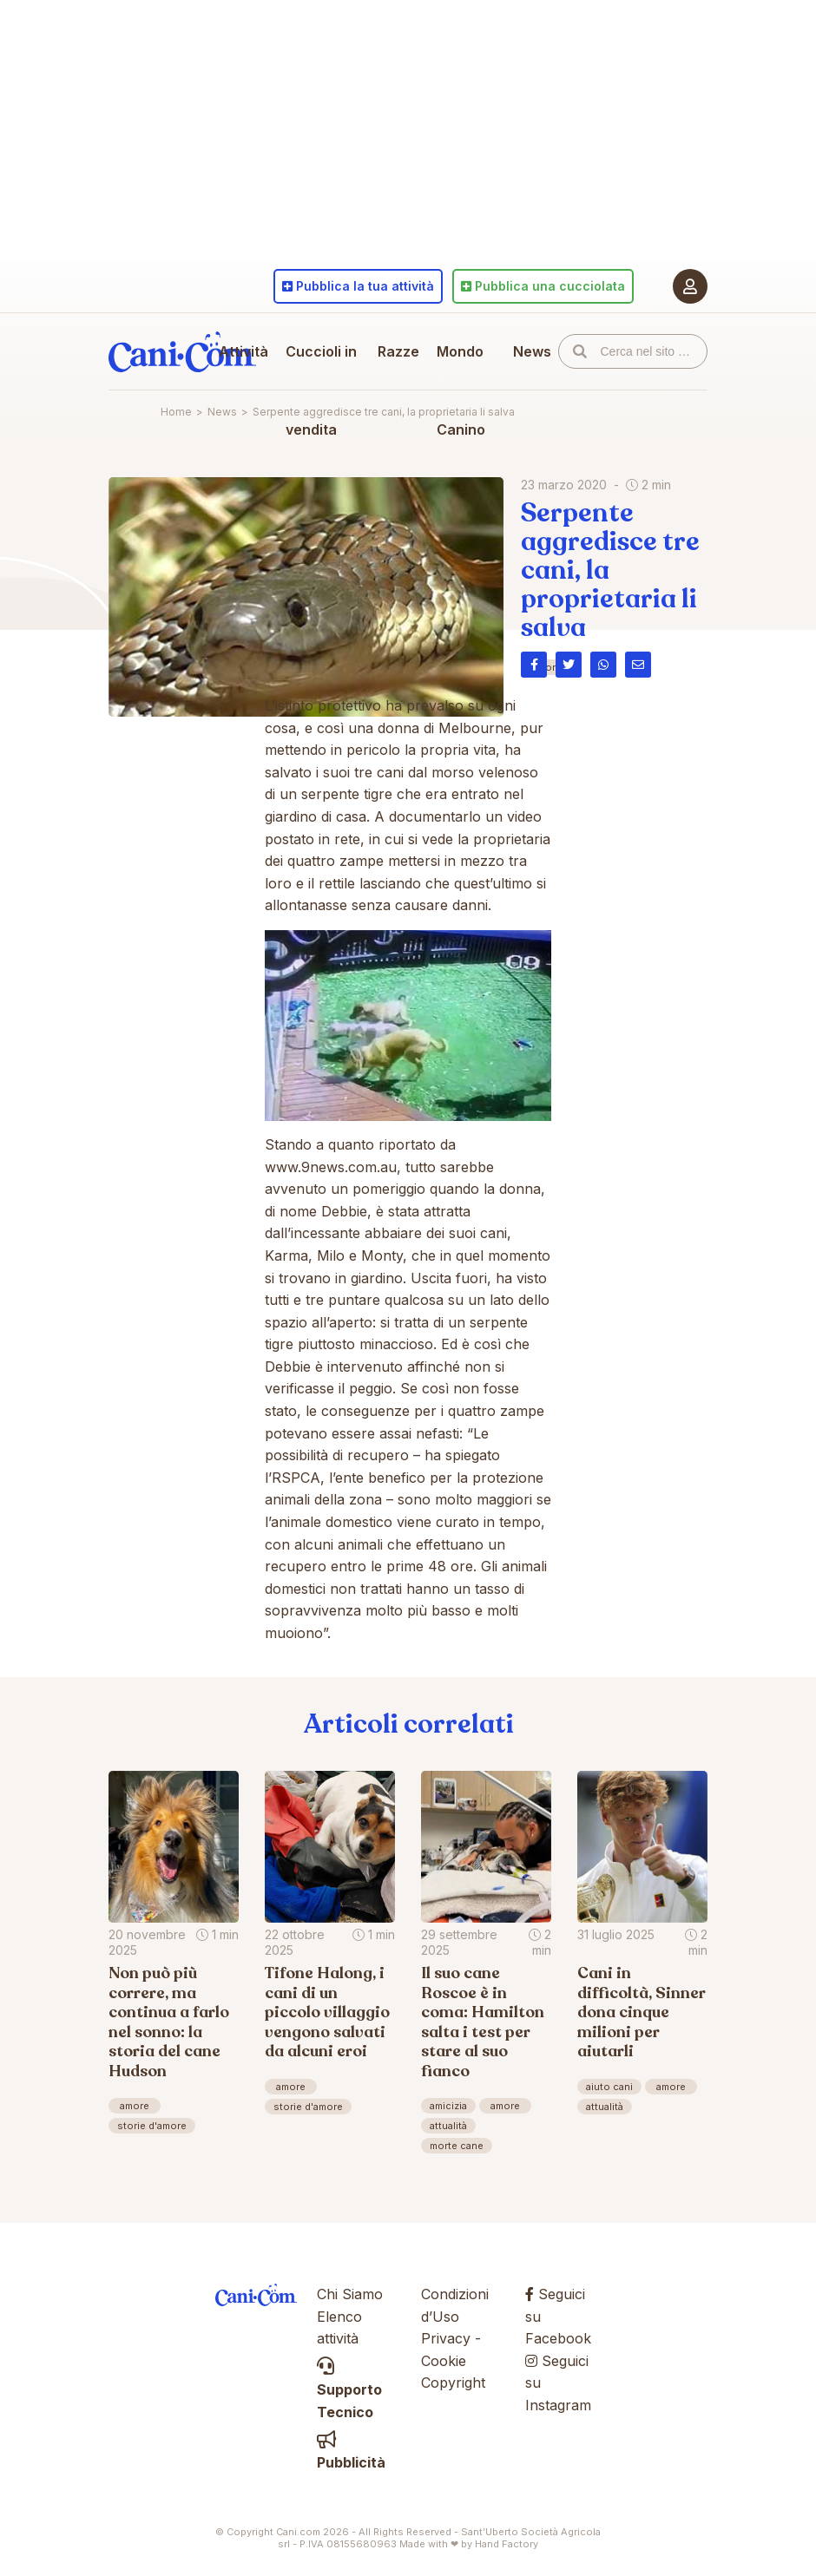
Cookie (443, 2361)
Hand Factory (506, 2544)
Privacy (446, 2338)
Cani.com (182, 351)
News (532, 351)
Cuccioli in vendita (321, 390)
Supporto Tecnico (349, 2389)
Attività (243, 351)
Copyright (453, 2382)
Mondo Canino (461, 390)
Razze (398, 351)
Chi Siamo (350, 2294)
